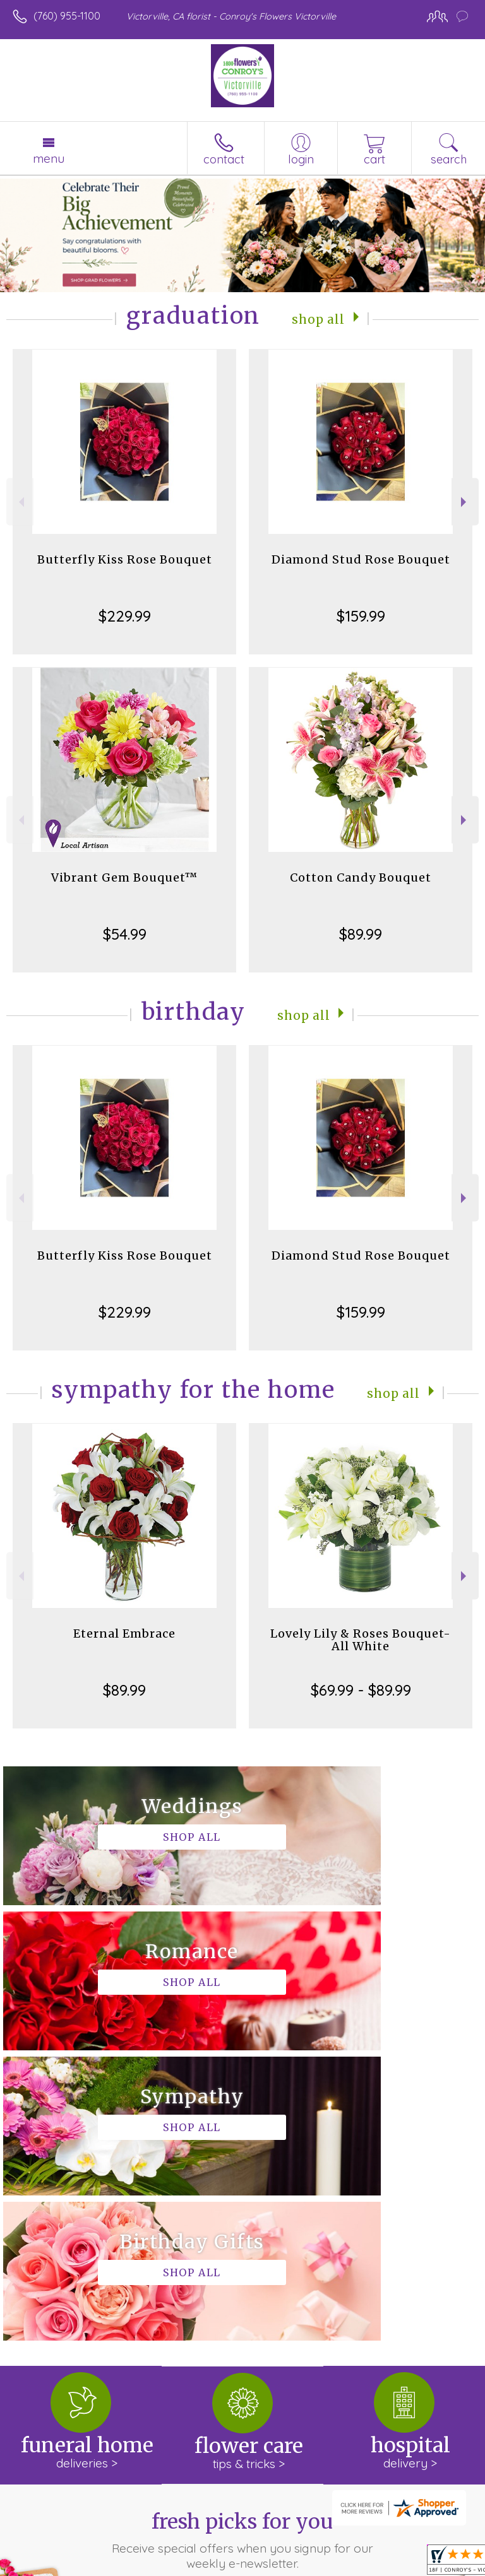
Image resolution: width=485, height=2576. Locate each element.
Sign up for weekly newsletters (243, 2312)
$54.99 (125, 934)
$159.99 (361, 615)
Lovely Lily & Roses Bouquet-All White (360, 1639)
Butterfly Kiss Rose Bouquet (124, 559)
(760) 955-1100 (66, 15)
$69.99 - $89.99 (361, 1690)
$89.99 (360, 934)
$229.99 (125, 615)
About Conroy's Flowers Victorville (99, 2391)
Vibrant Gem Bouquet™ (124, 877)
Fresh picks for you (243, 2250)
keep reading (163, 2416)
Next (465, 502)
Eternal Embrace (124, 1633)
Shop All (318, 318)
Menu (48, 158)
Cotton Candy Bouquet (360, 877)
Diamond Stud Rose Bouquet (361, 559)
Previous (19, 502)
